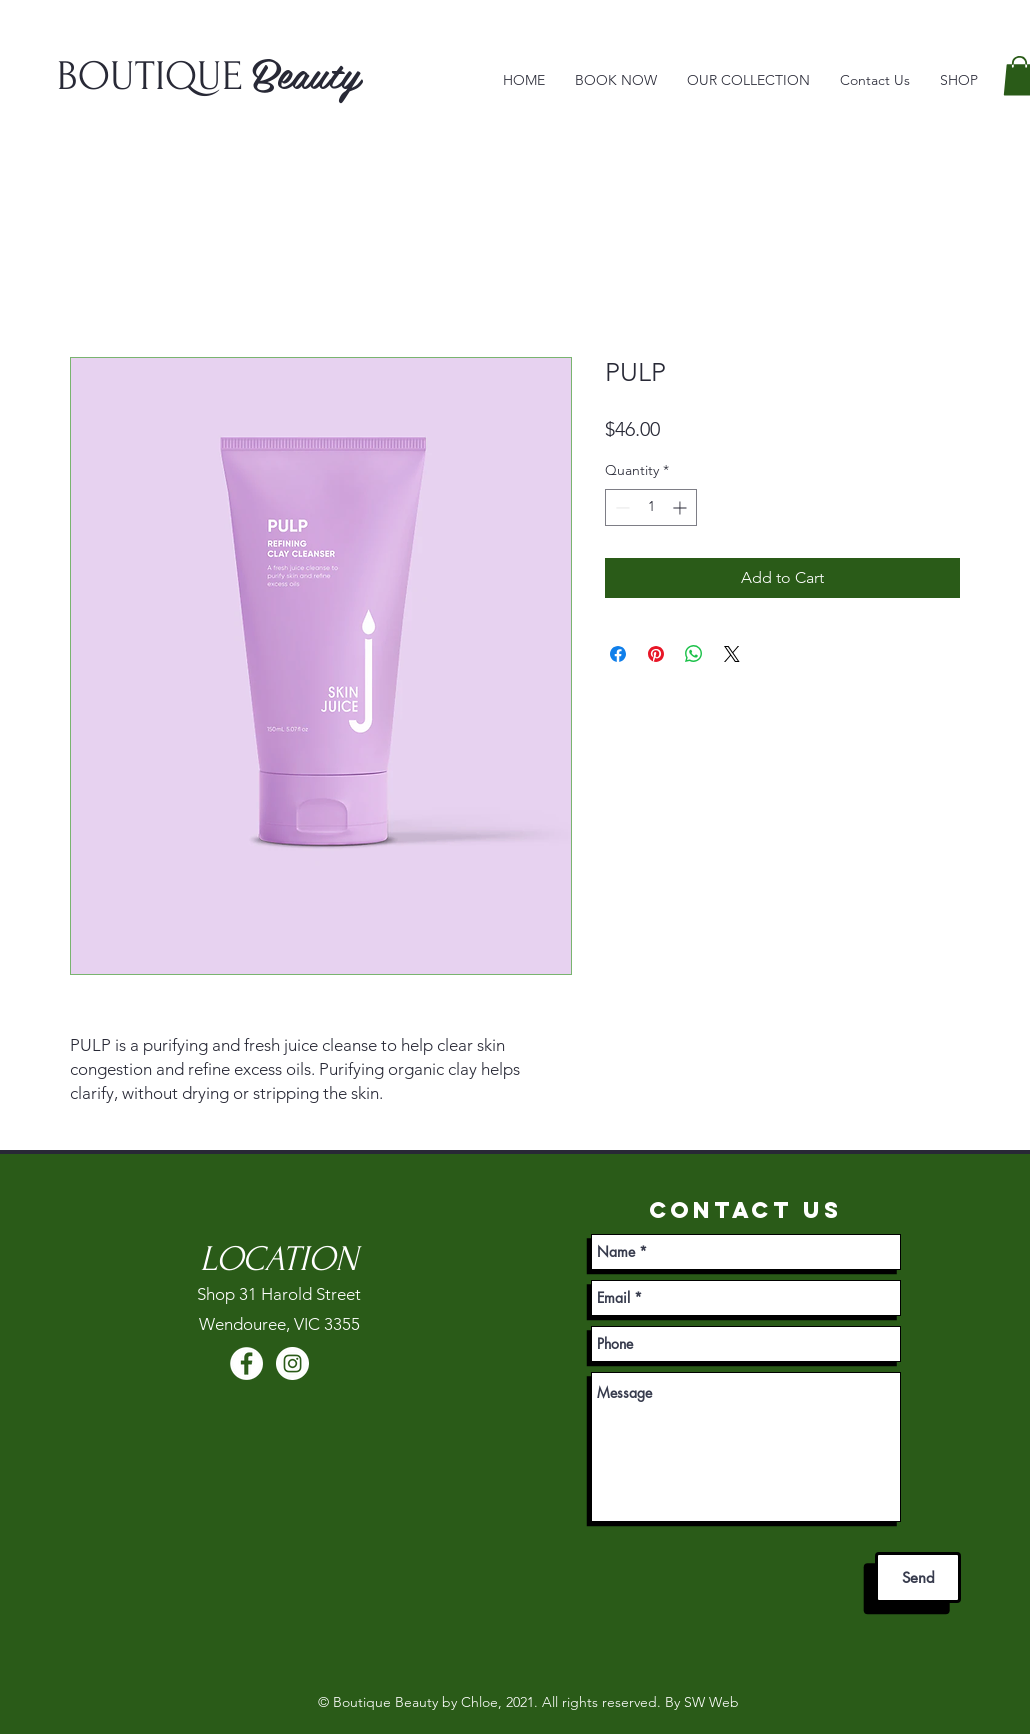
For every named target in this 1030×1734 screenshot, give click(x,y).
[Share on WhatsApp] (694, 654)
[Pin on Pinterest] (656, 654)
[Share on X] (732, 654)
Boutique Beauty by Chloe (415, 1702)
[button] (748, 80)
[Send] (918, 1577)
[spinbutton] (651, 507)
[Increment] (681, 507)
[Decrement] (620, 507)
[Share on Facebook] (618, 654)
